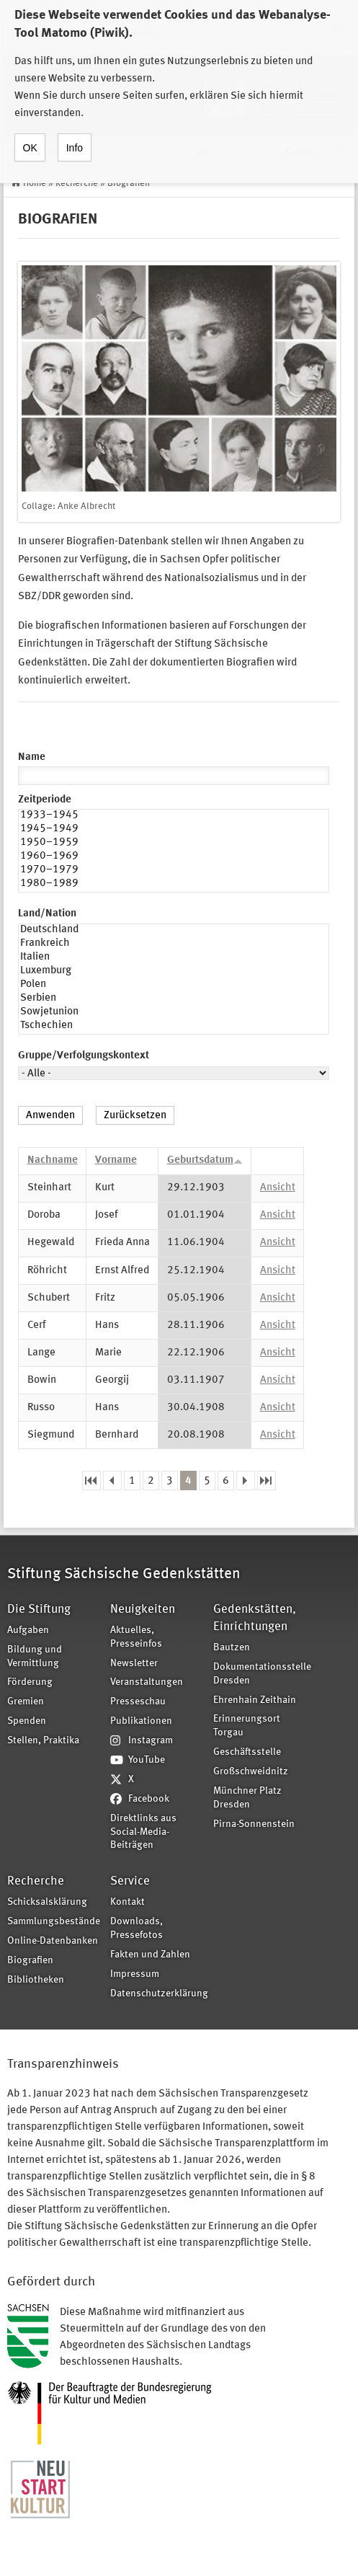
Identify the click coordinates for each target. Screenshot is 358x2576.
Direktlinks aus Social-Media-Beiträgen (143, 1832)
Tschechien (173, 1027)
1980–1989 (173, 885)
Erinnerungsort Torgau (246, 1726)
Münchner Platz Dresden (247, 1798)
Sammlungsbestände (53, 1921)
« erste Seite (91, 1480)
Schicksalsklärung (47, 1902)
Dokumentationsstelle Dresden (260, 1674)
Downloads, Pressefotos (136, 1928)
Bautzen (231, 1647)
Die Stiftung (39, 1609)
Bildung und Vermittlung (34, 1656)
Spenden (26, 1721)
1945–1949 (173, 830)
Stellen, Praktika (43, 1740)
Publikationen (141, 1721)
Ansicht (277, 1187)
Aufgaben (28, 1630)
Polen (173, 986)
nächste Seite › (245, 1480)
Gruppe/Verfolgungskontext (83, 1055)
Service (130, 1881)
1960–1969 (173, 857)
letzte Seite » (266, 1480)
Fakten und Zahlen (150, 1955)
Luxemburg (173, 972)
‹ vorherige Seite (112, 1480)
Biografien (128, 183)
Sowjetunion (173, 1013)
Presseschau (138, 1702)
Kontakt (127, 1902)
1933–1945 (173, 816)
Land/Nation (47, 913)
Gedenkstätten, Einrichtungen (254, 1618)
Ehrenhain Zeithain (254, 1700)
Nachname (52, 1160)
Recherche (76, 183)
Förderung (30, 1682)
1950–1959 (173, 844)
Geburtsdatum (205, 1160)
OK (30, 135)
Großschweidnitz (250, 1771)
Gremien (25, 1702)
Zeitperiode (44, 800)
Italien (173, 958)
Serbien (173, 999)
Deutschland (173, 931)
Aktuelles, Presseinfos (136, 1637)
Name (31, 757)
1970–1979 (173, 871)
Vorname (116, 1160)
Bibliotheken (35, 1980)
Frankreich (173, 945)
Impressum (134, 1974)
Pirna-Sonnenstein (254, 1824)
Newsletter (134, 1663)
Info (74, 135)
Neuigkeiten (142, 1609)
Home (34, 183)
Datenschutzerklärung (157, 1994)
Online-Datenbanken (52, 1941)
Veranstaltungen (146, 1682)
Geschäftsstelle (247, 1752)
